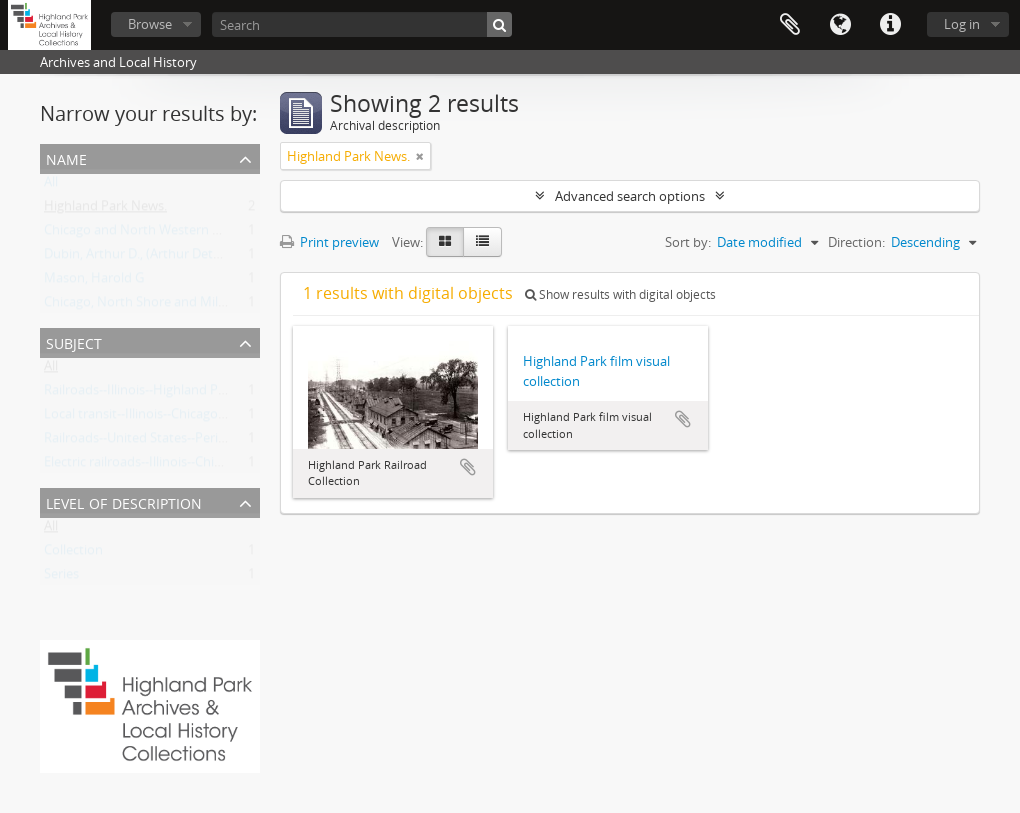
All (51, 186)
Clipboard (790, 25)
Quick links (890, 25)
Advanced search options (630, 196)
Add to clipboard (468, 467)
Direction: (856, 242)
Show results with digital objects (620, 294)
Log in (962, 24)
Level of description (124, 501)
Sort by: (688, 242)
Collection (73, 554)
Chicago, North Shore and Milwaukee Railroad (180, 306)
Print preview (329, 242)
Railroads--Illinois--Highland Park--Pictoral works (186, 394)
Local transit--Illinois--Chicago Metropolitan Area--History (213, 418)
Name (66, 157)
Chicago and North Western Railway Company (181, 234)
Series (61, 578)
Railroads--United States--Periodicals (151, 442)
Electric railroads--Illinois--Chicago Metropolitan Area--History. (226, 466)
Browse (150, 24)
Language (840, 25)
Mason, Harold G (94, 282)
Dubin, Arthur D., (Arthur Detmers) (145, 258)
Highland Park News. (105, 210)
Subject (74, 341)
